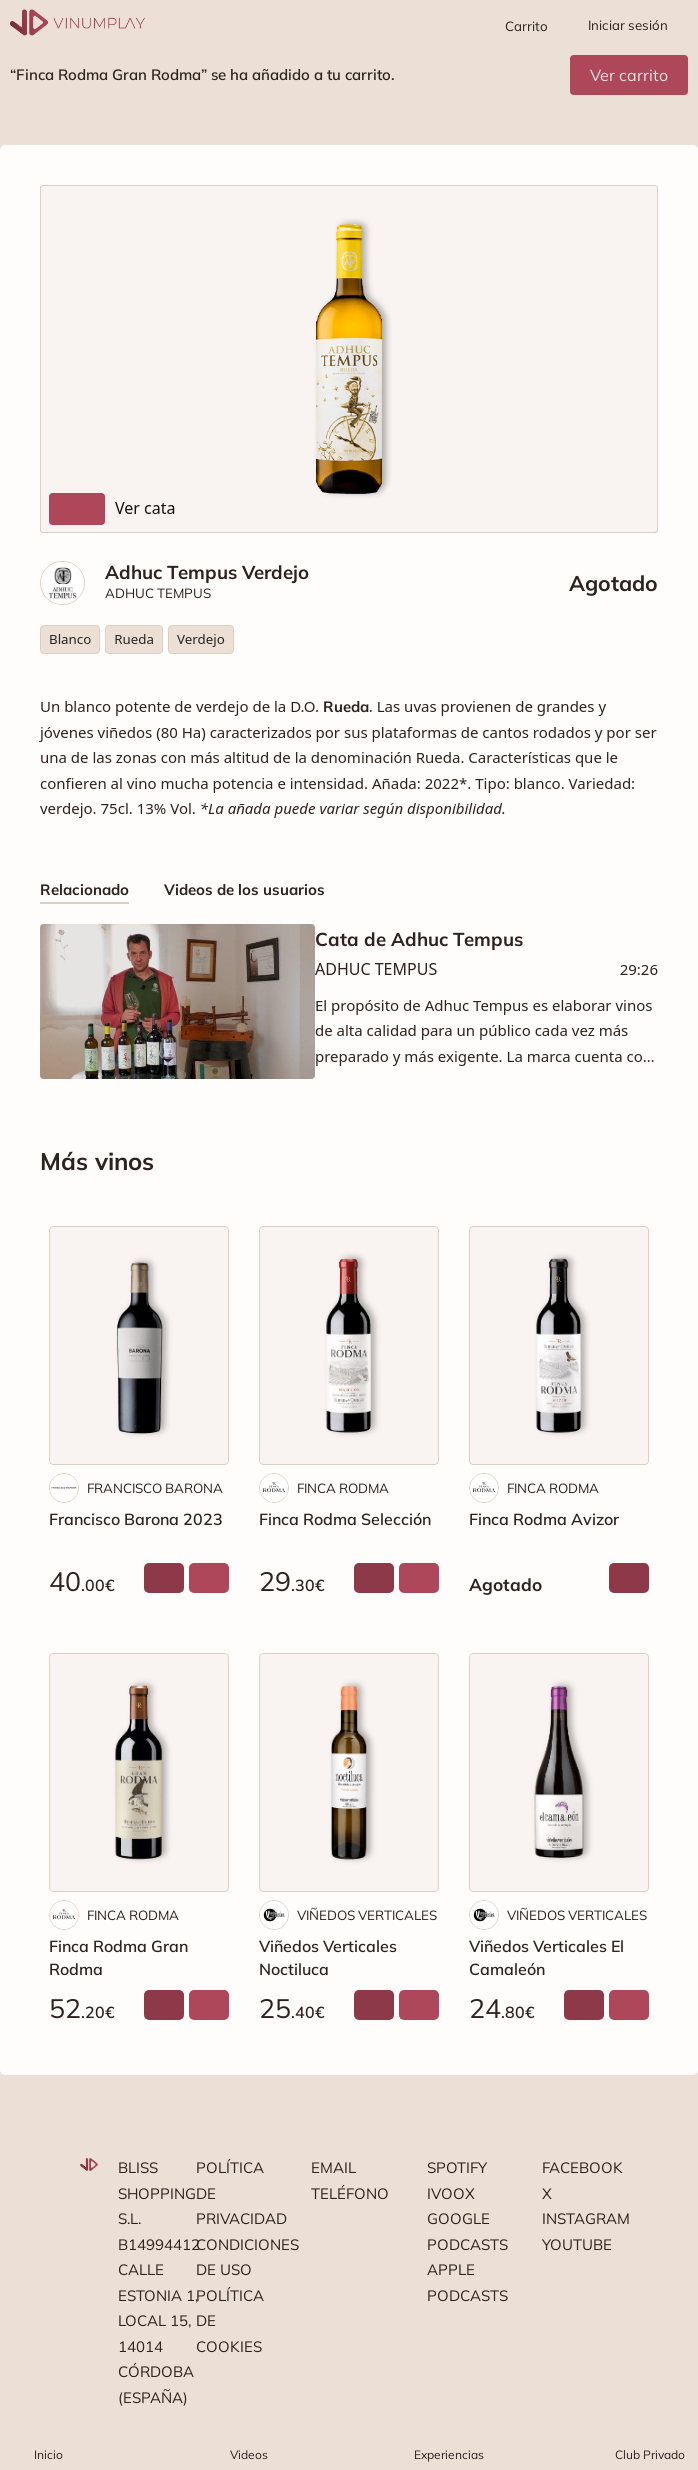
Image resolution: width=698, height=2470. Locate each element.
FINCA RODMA (343, 1488)
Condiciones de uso (234, 2257)
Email (333, 2167)
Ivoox (451, 2193)
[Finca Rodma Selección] (349, 1345)
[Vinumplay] (77, 21)
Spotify (457, 2167)
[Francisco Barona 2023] (139, 1345)
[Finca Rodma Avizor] (559, 1345)
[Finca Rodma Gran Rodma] (139, 1772)
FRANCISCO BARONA (155, 1488)
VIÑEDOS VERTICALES (367, 1915)
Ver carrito (629, 75)
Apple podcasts (465, 2282)
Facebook (580, 2167)
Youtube (577, 2244)
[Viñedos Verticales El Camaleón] (559, 1772)
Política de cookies (230, 2321)
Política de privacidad (234, 2193)
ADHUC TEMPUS (158, 593)
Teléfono (349, 2193)
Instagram (580, 2218)
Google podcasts (465, 2231)
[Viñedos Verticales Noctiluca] (349, 1772)
